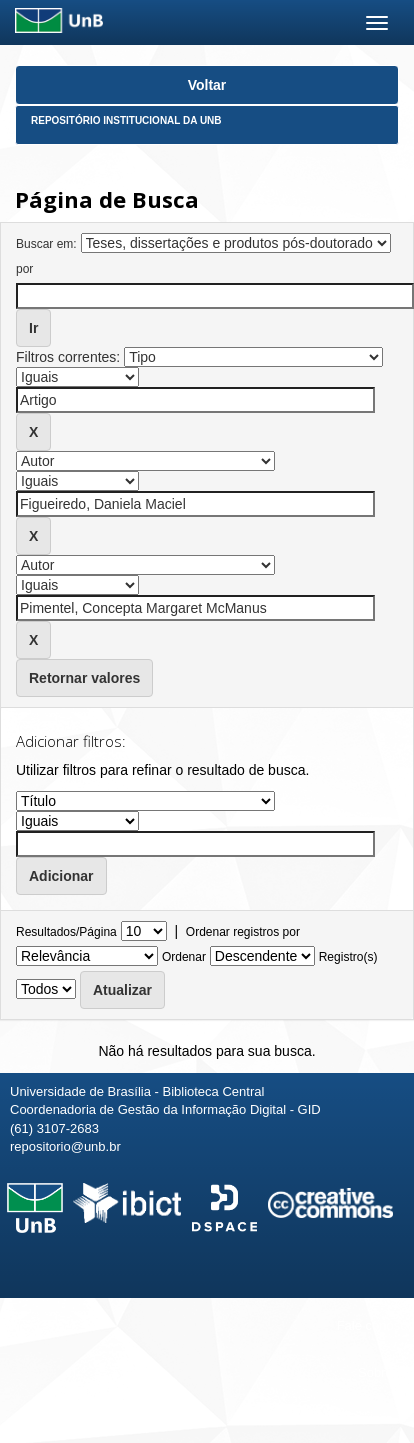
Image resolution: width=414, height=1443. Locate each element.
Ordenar (184, 957)
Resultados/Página (66, 932)
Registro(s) (348, 957)
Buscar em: (46, 244)
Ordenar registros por (243, 932)
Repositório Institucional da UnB (126, 120)
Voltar (207, 85)
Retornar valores (84, 678)
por (24, 269)
